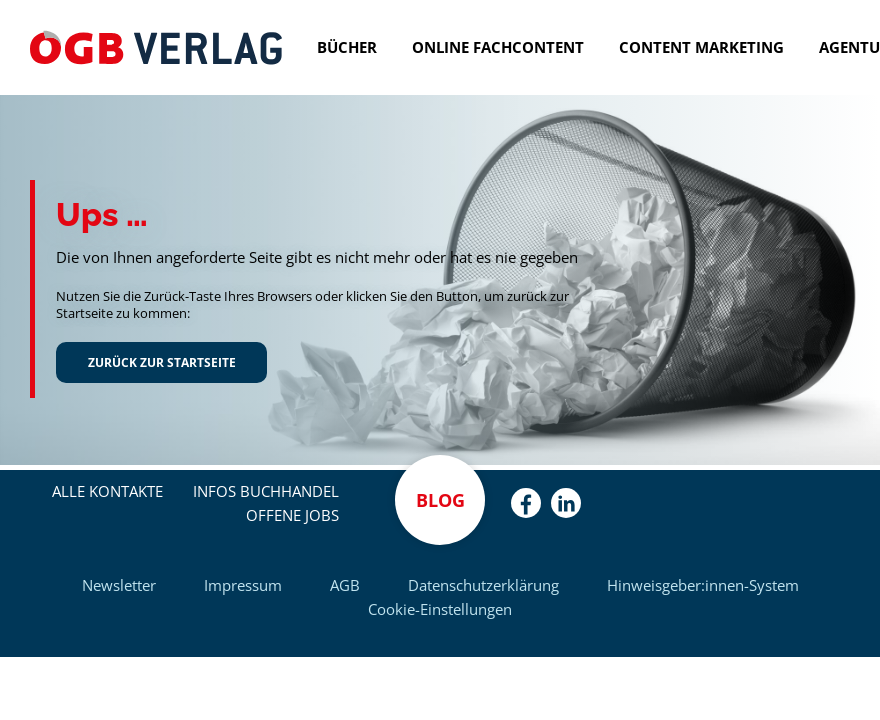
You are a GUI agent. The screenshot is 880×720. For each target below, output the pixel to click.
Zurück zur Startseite (162, 362)
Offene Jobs (292, 515)
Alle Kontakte (107, 491)
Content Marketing (701, 47)
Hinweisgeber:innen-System (703, 585)
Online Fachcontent (498, 47)
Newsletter (119, 585)
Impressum (243, 585)
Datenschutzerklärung (483, 585)
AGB (345, 585)
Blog (440, 500)
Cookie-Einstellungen (440, 609)
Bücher (347, 47)
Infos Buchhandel (266, 491)
